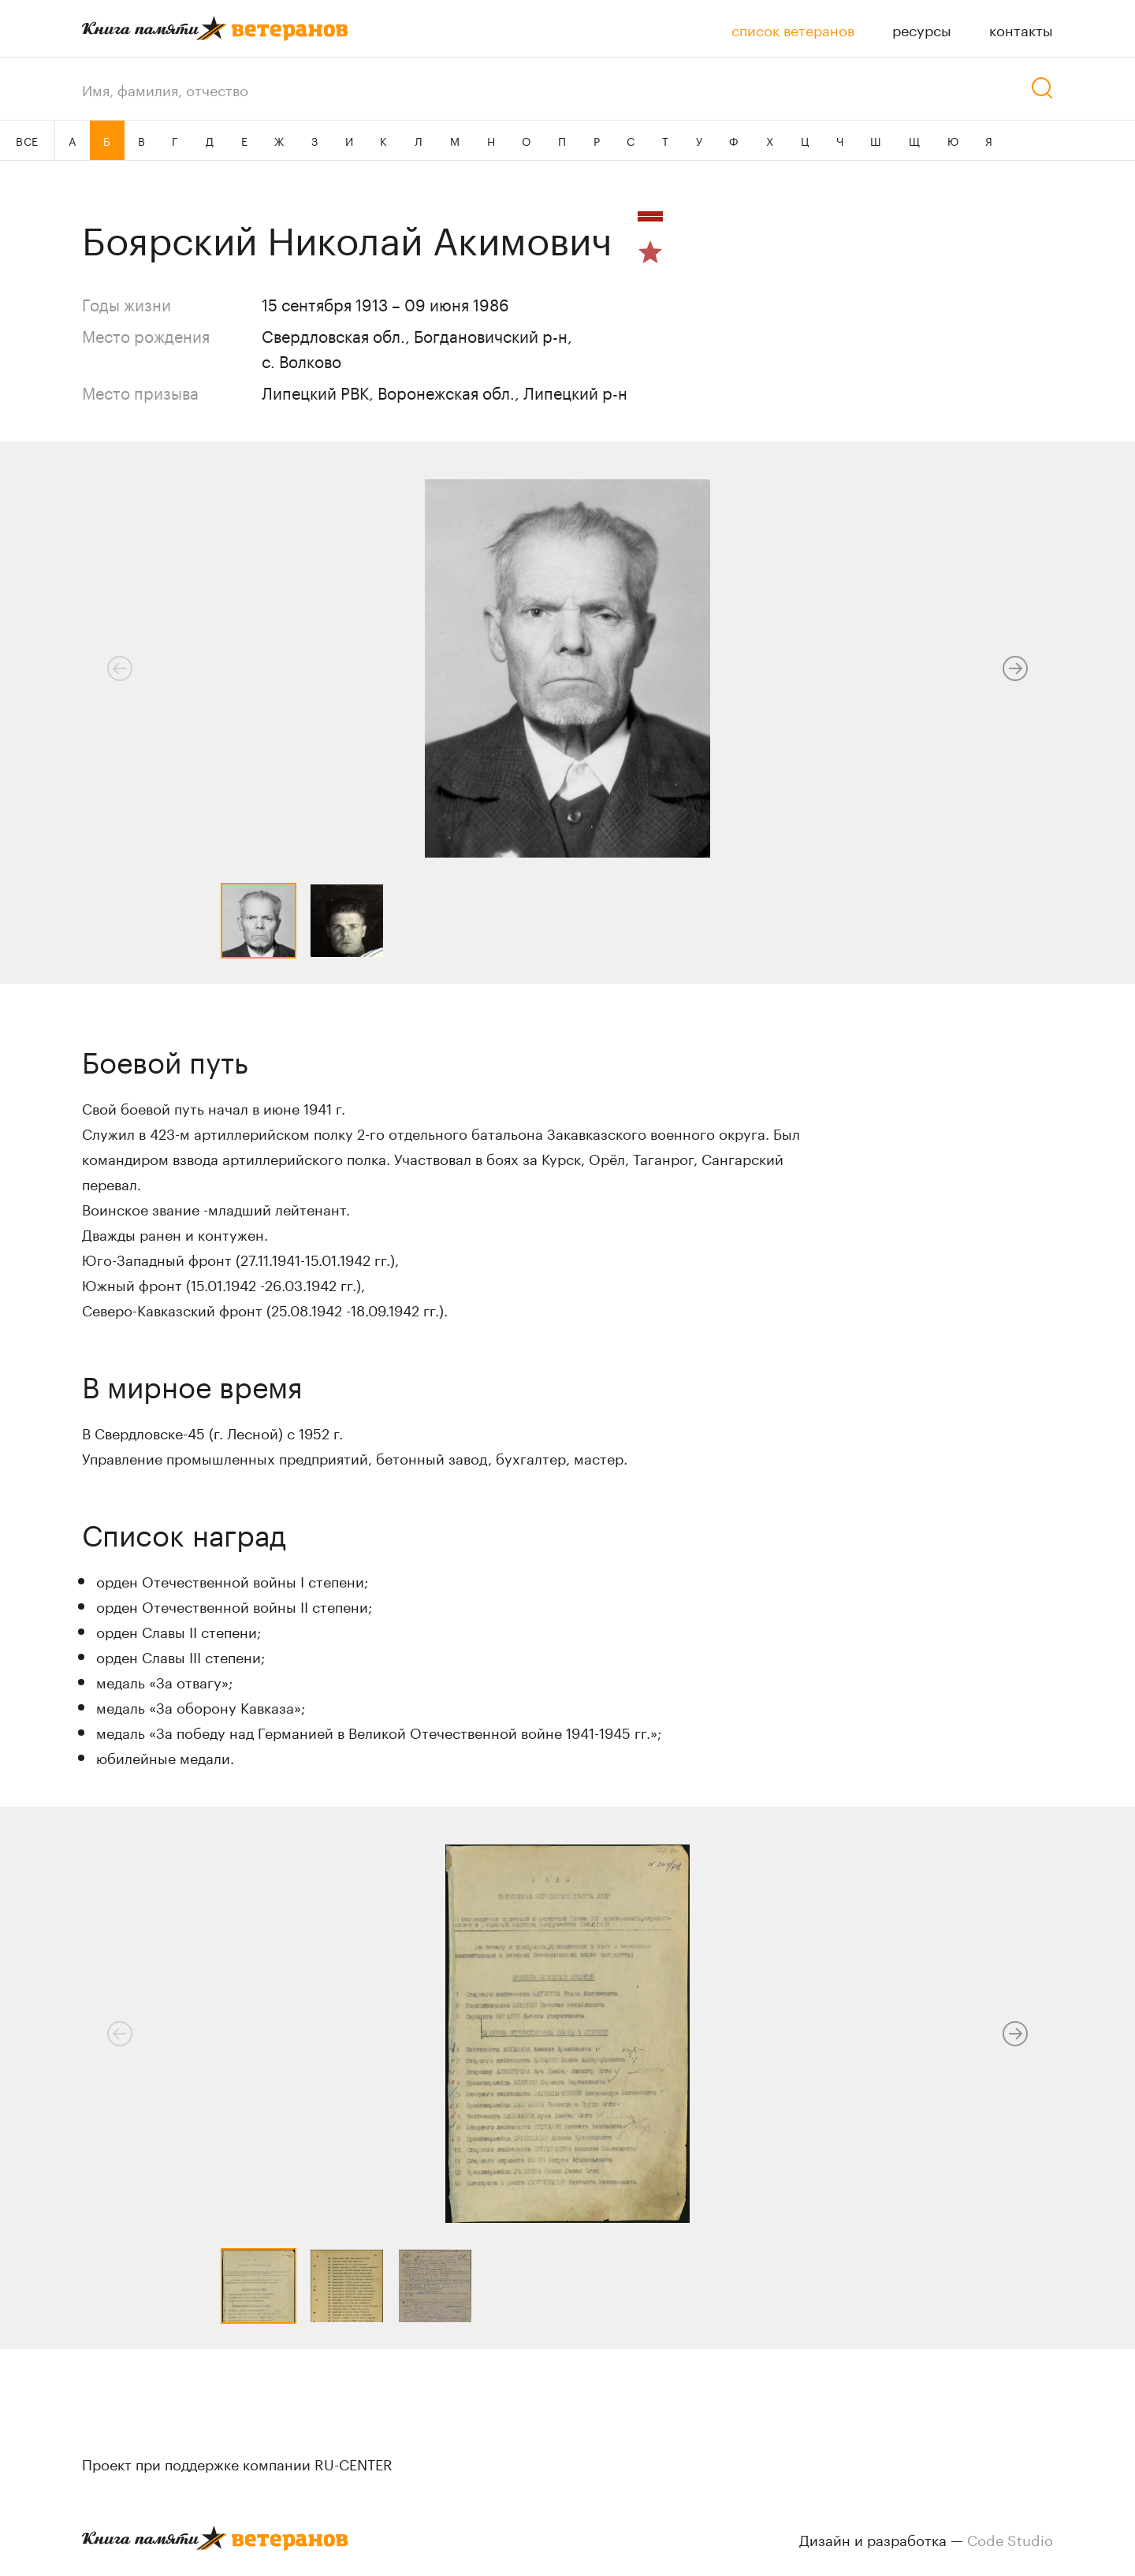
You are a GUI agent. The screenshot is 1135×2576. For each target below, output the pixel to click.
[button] (1015, 668)
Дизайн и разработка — (926, 2538)
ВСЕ (27, 140)
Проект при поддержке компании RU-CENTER (237, 2462)
